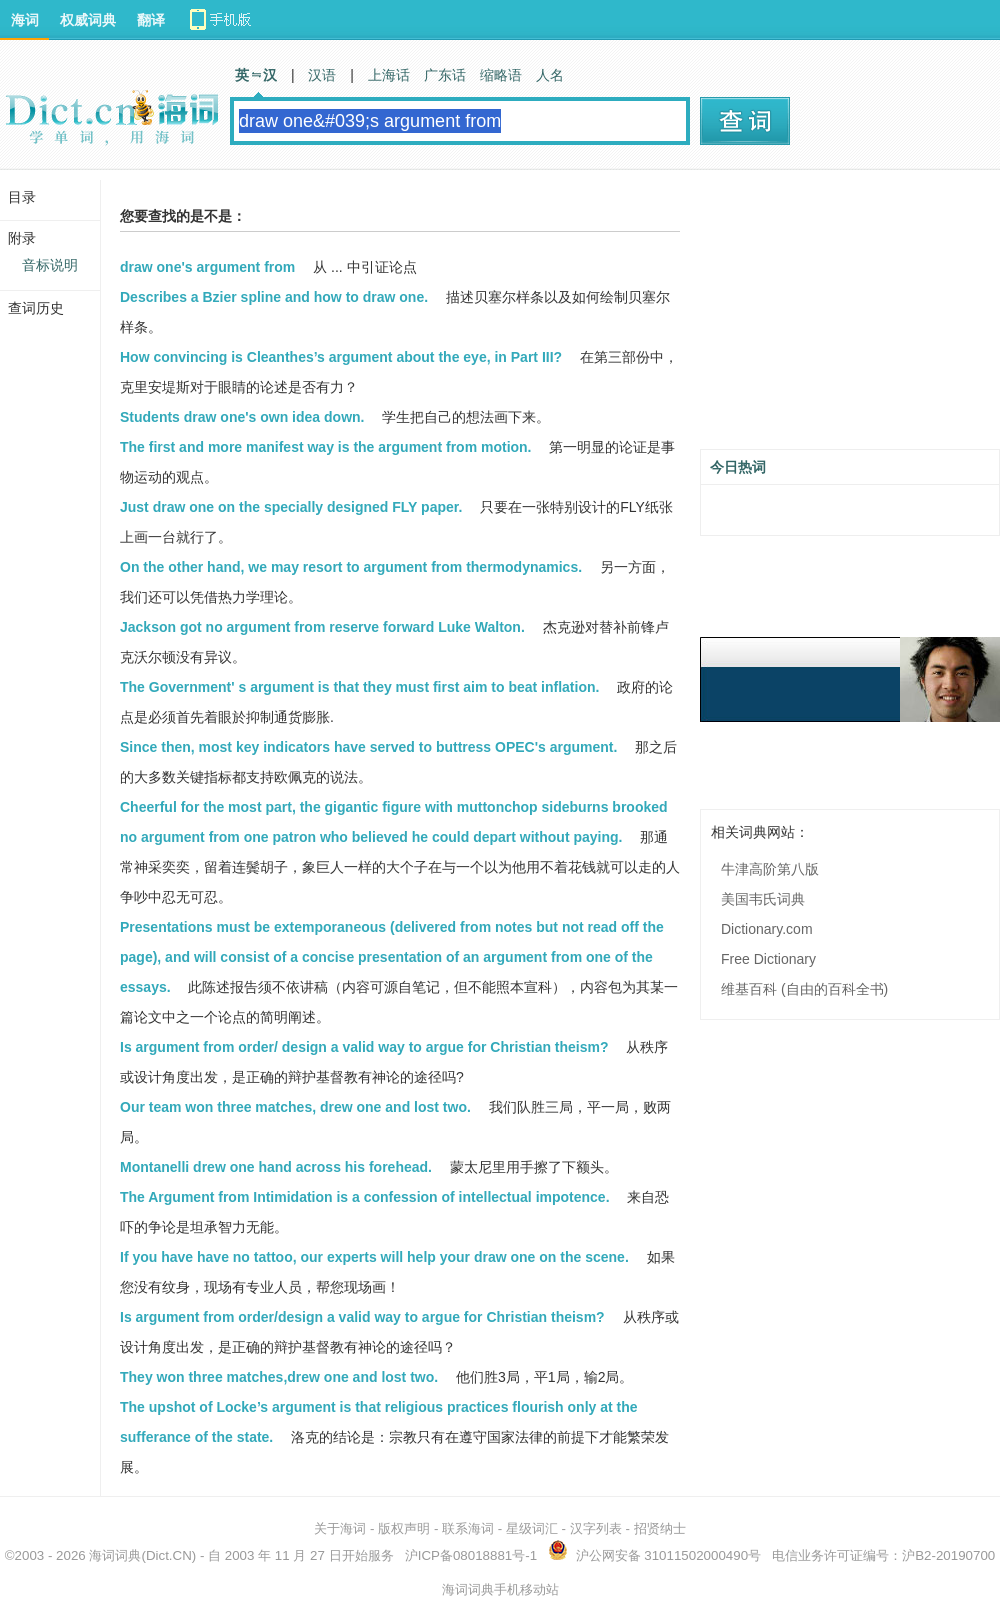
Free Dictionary (768, 959)
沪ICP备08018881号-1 (471, 1555)
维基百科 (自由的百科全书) (804, 989)
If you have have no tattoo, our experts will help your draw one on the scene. (374, 1257)
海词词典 (115, 1555)
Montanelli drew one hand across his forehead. (276, 1167)
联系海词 (468, 1528)
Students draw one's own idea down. (242, 417)
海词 (25, 20)
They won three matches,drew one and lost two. (279, 1377)
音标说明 (50, 265)
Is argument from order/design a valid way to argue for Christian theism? (362, 1317)
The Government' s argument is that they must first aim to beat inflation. (359, 687)
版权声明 (404, 1528)
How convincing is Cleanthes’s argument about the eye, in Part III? (341, 357)
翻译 (151, 20)
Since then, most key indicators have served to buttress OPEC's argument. (368, 747)
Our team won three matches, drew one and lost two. (295, 1107)
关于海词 (340, 1528)
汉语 (322, 75)
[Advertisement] (850, 317)
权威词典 (88, 20)
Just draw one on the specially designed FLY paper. (291, 507)
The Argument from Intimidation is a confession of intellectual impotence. (365, 1197)
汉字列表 (596, 1528)
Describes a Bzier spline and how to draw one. (274, 297)
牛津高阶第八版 (770, 869)
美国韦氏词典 (763, 899)
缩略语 (501, 75)
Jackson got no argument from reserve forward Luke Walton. (322, 627)
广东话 (445, 75)
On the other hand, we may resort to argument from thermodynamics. (351, 567)
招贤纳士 (660, 1528)
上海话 (389, 75)
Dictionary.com (767, 929)
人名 (550, 75)
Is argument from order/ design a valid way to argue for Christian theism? (364, 1047)
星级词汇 (532, 1528)
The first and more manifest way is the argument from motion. (326, 447)
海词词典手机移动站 (500, 1589)
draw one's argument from (207, 267)
